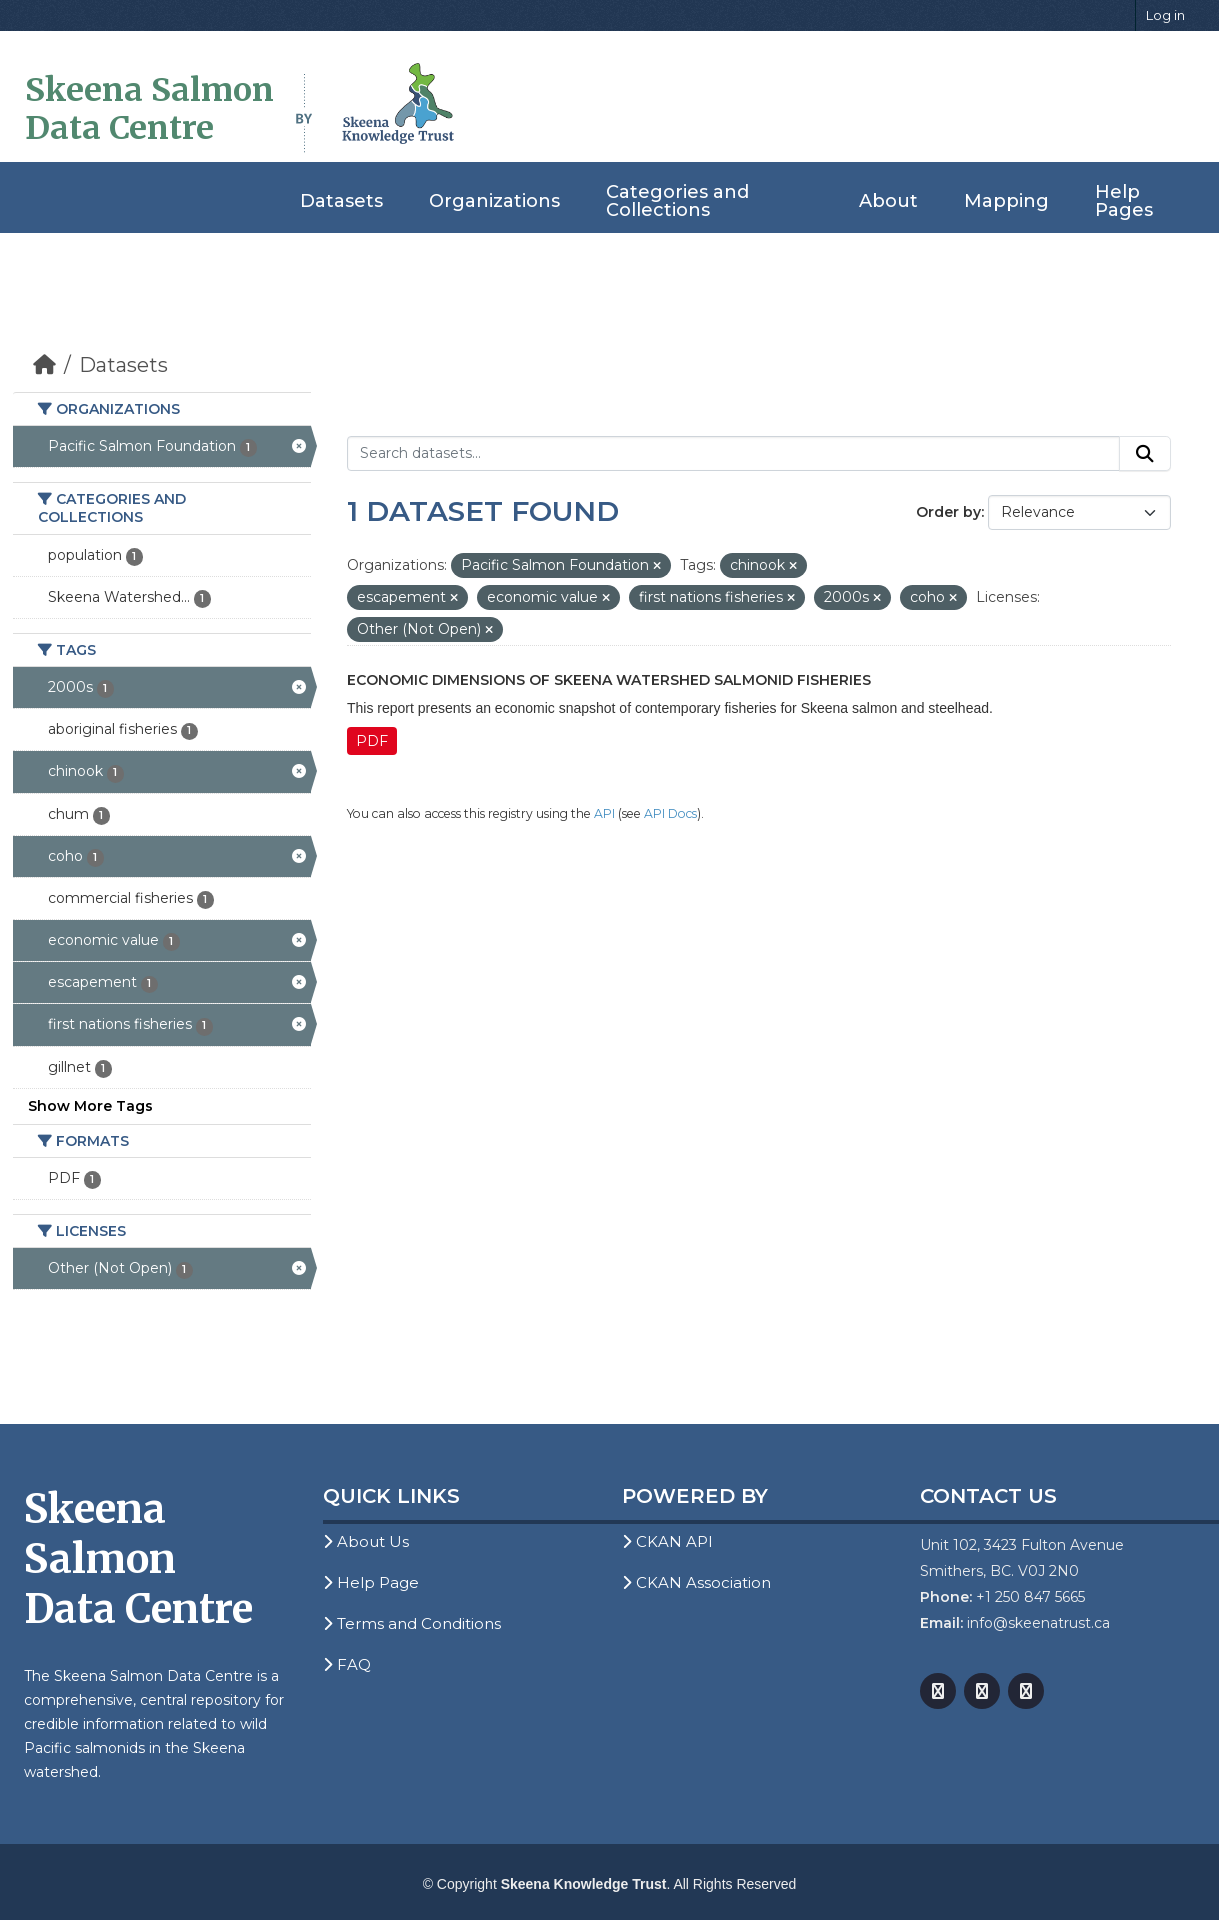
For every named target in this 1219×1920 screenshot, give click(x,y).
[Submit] (1145, 454)
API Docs (670, 813)
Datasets (341, 201)
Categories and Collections (677, 201)
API (604, 813)
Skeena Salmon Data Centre (149, 109)
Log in (1165, 15)
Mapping (1006, 201)
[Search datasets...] (733, 454)
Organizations (494, 201)
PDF (372, 741)
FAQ (347, 1664)
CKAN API (667, 1541)
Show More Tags (90, 1106)
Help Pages (1124, 201)
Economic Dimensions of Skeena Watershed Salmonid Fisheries (609, 680)
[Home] (44, 365)
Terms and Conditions (412, 1623)
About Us (366, 1541)
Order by (948, 512)
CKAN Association (696, 1582)
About (888, 201)
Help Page (371, 1582)
